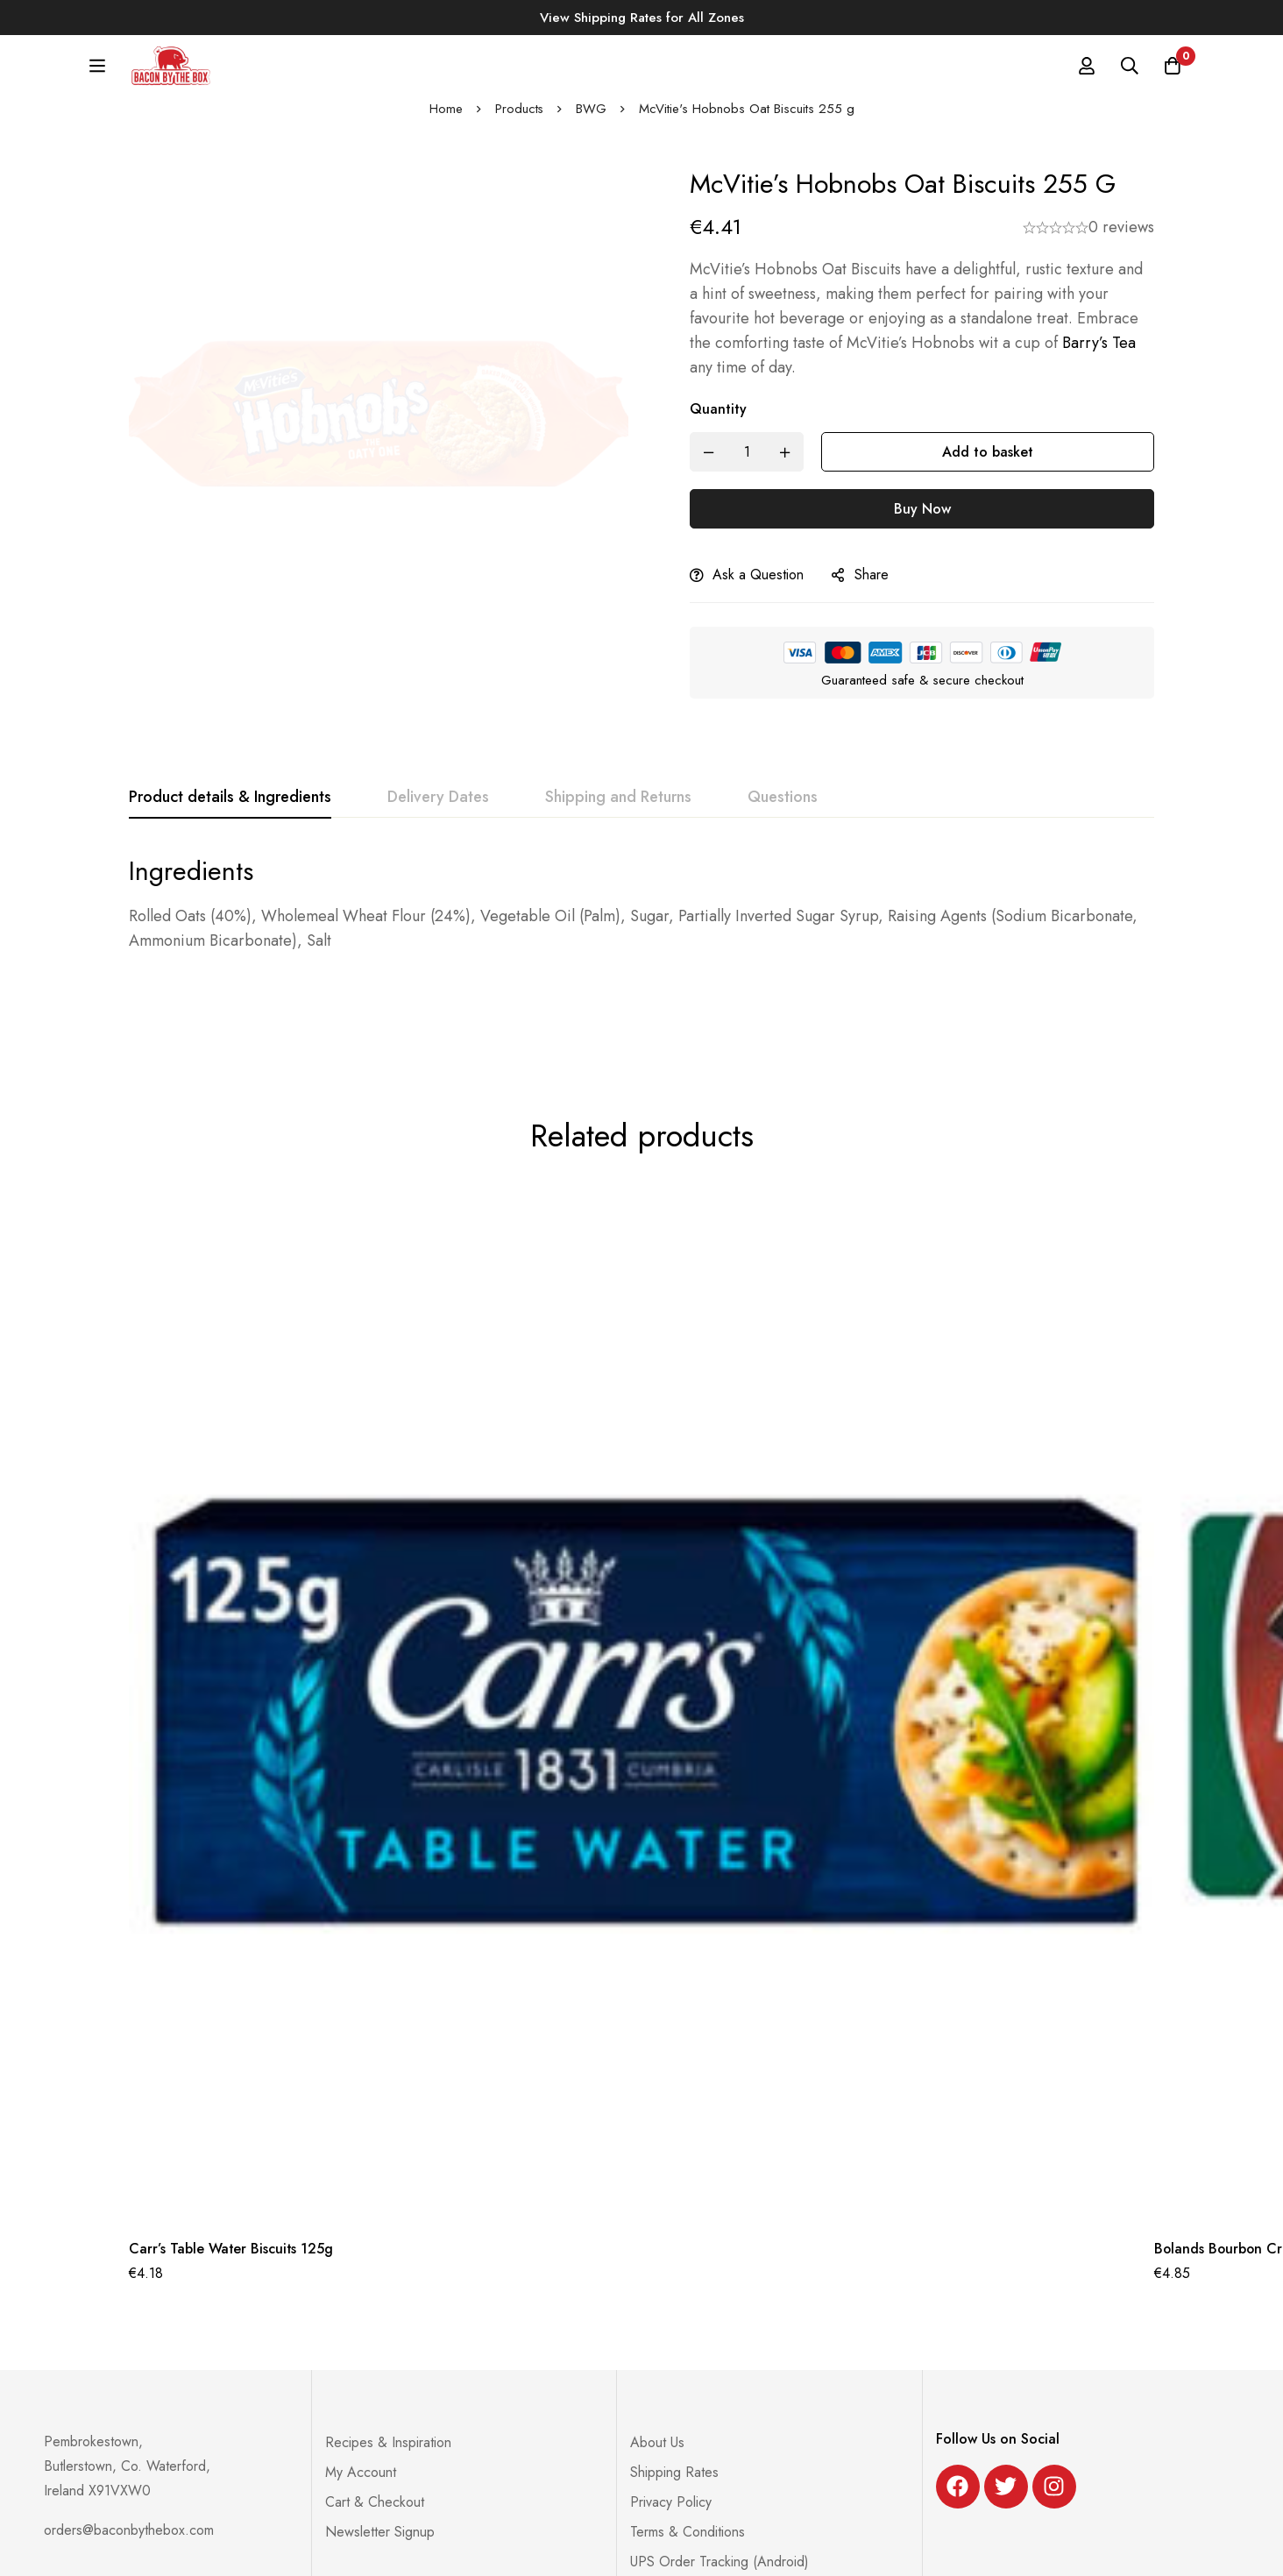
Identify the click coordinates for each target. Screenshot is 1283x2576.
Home (445, 121)
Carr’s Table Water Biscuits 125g (232, 2179)
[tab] (230, 810)
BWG (591, 121)
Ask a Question (758, 587)
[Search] (1129, 72)
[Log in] (1085, 72)
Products (518, 121)
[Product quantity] (747, 464)
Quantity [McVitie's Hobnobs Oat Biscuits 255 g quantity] (718, 421)
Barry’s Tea (1099, 355)
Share (871, 587)
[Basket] (1172, 72)
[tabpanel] (641, 915)
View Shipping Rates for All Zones (642, 17)
